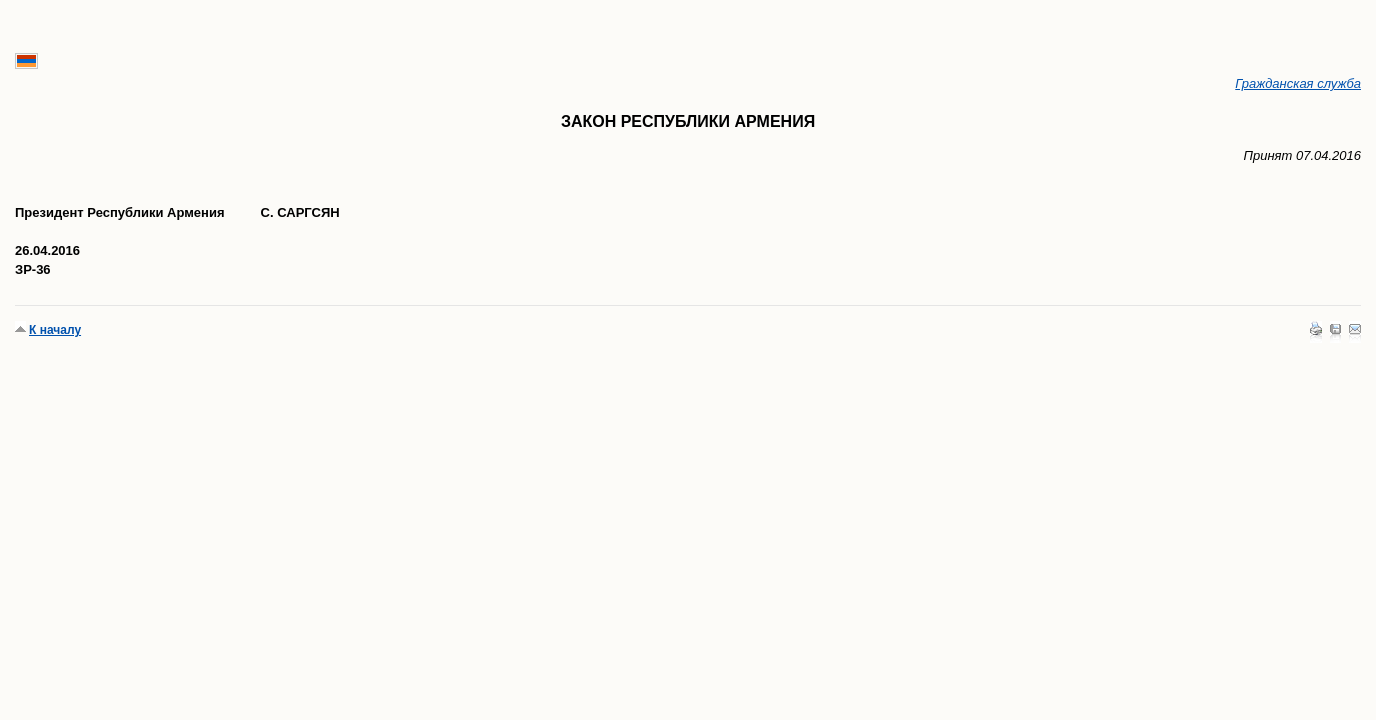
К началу (55, 330)
